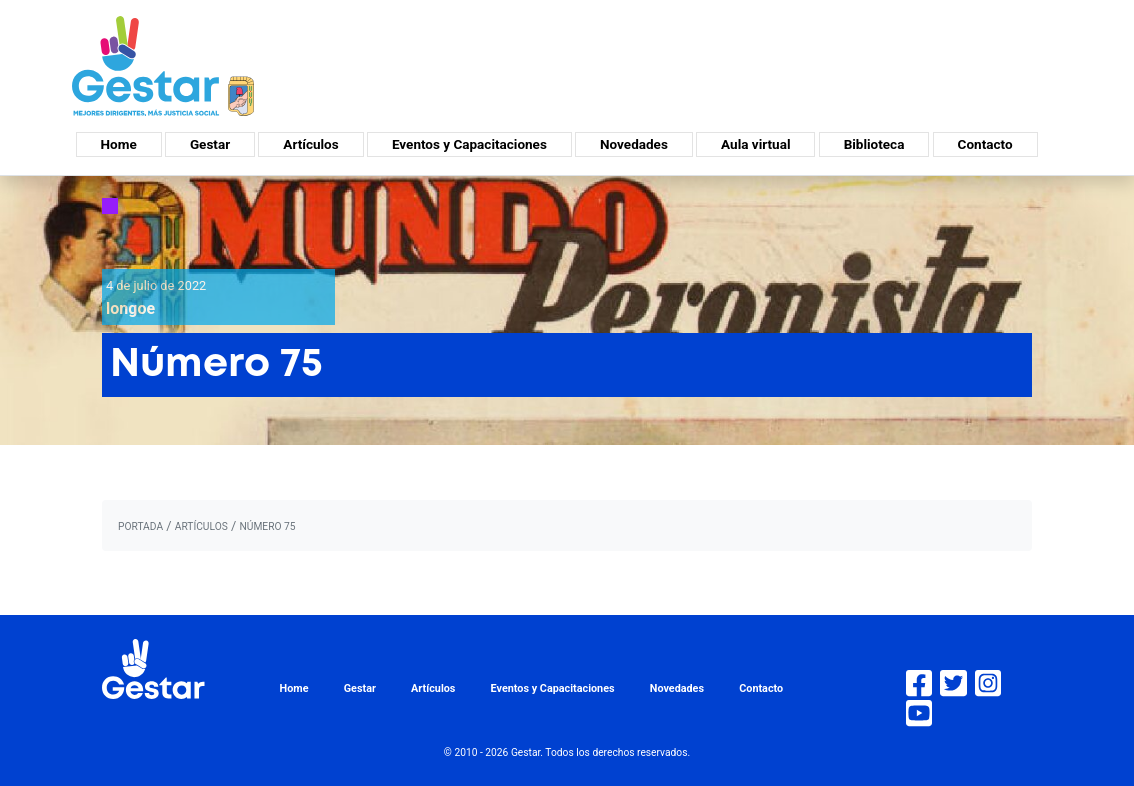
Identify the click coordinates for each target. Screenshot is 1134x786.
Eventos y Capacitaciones (469, 144)
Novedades (634, 144)
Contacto (985, 144)
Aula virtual (755, 144)
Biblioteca (874, 144)
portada (140, 526)
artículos (201, 526)
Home (119, 144)
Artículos (310, 144)
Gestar (210, 144)
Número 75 (267, 526)
